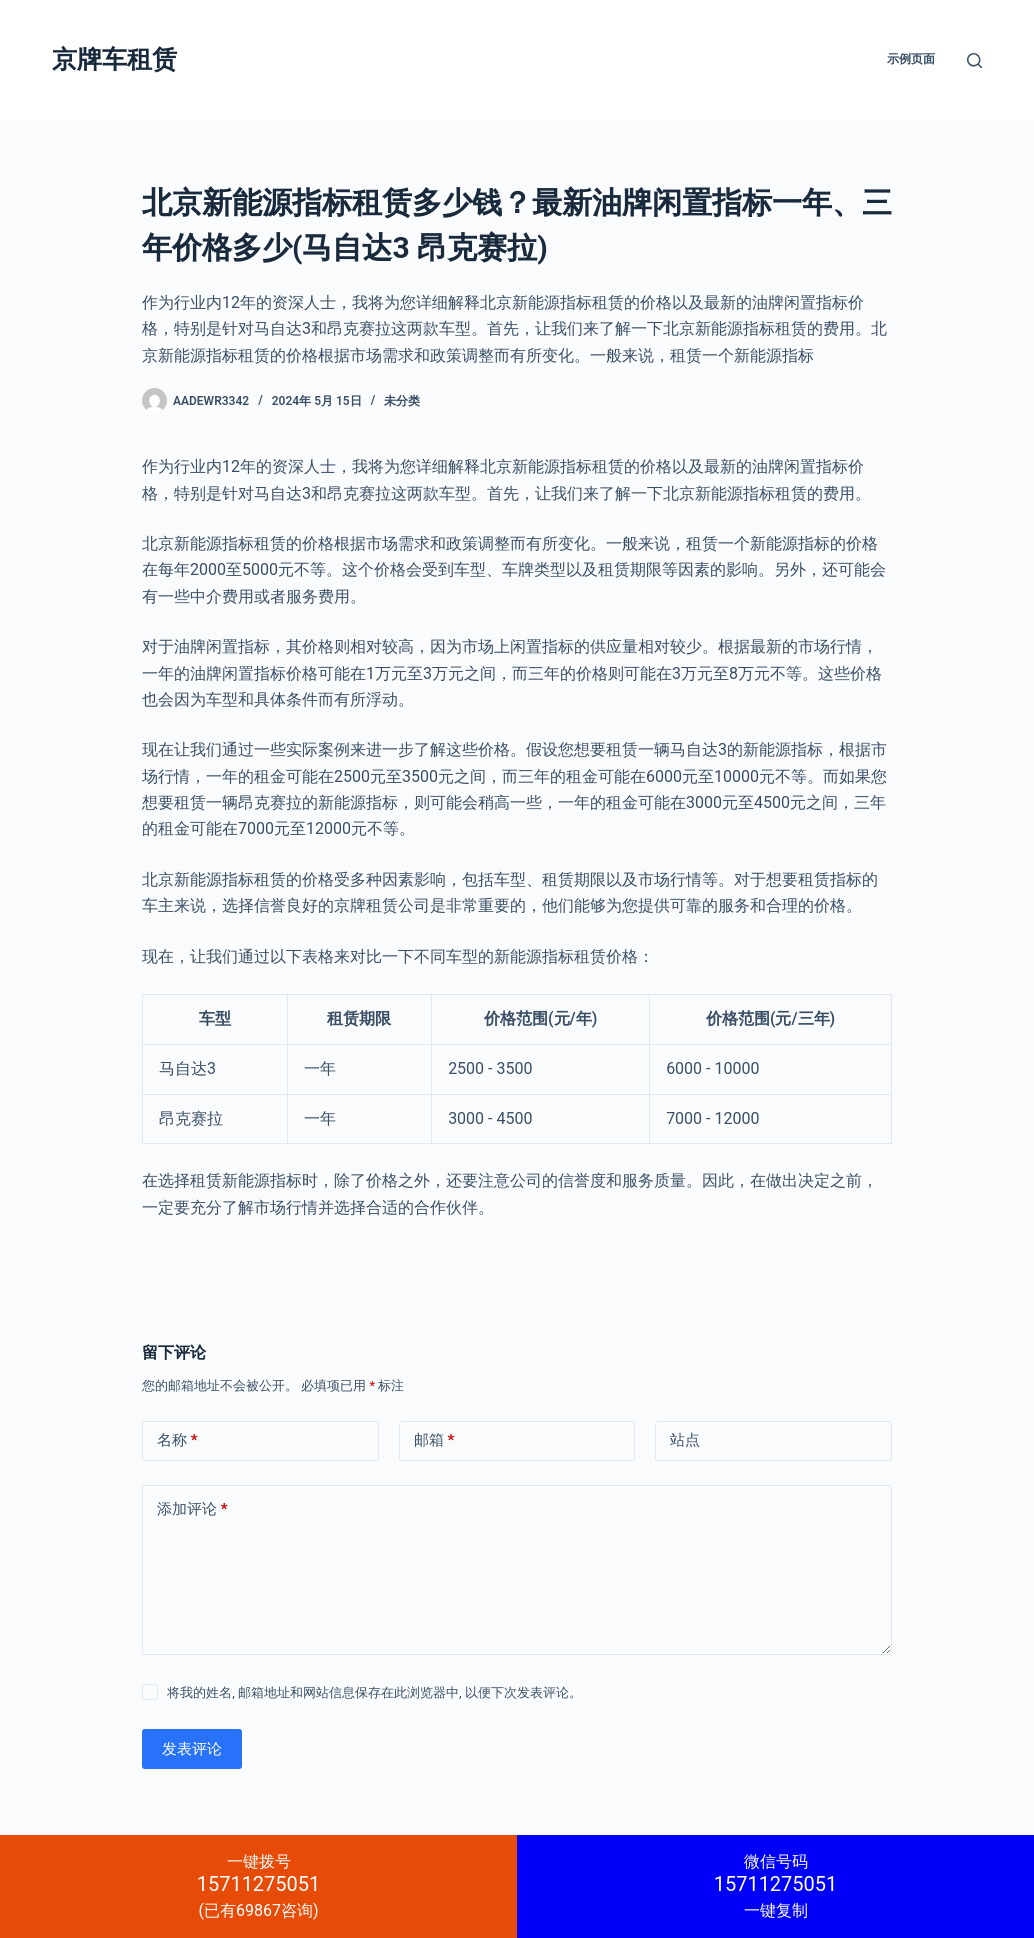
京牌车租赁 (114, 59)
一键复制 (775, 1886)
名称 (177, 1440)
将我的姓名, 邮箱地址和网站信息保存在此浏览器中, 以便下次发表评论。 (374, 1692)
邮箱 (434, 1440)
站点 (685, 1440)
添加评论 (192, 1509)
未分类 (402, 401)
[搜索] (974, 60)
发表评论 (192, 1749)
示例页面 (911, 59)
